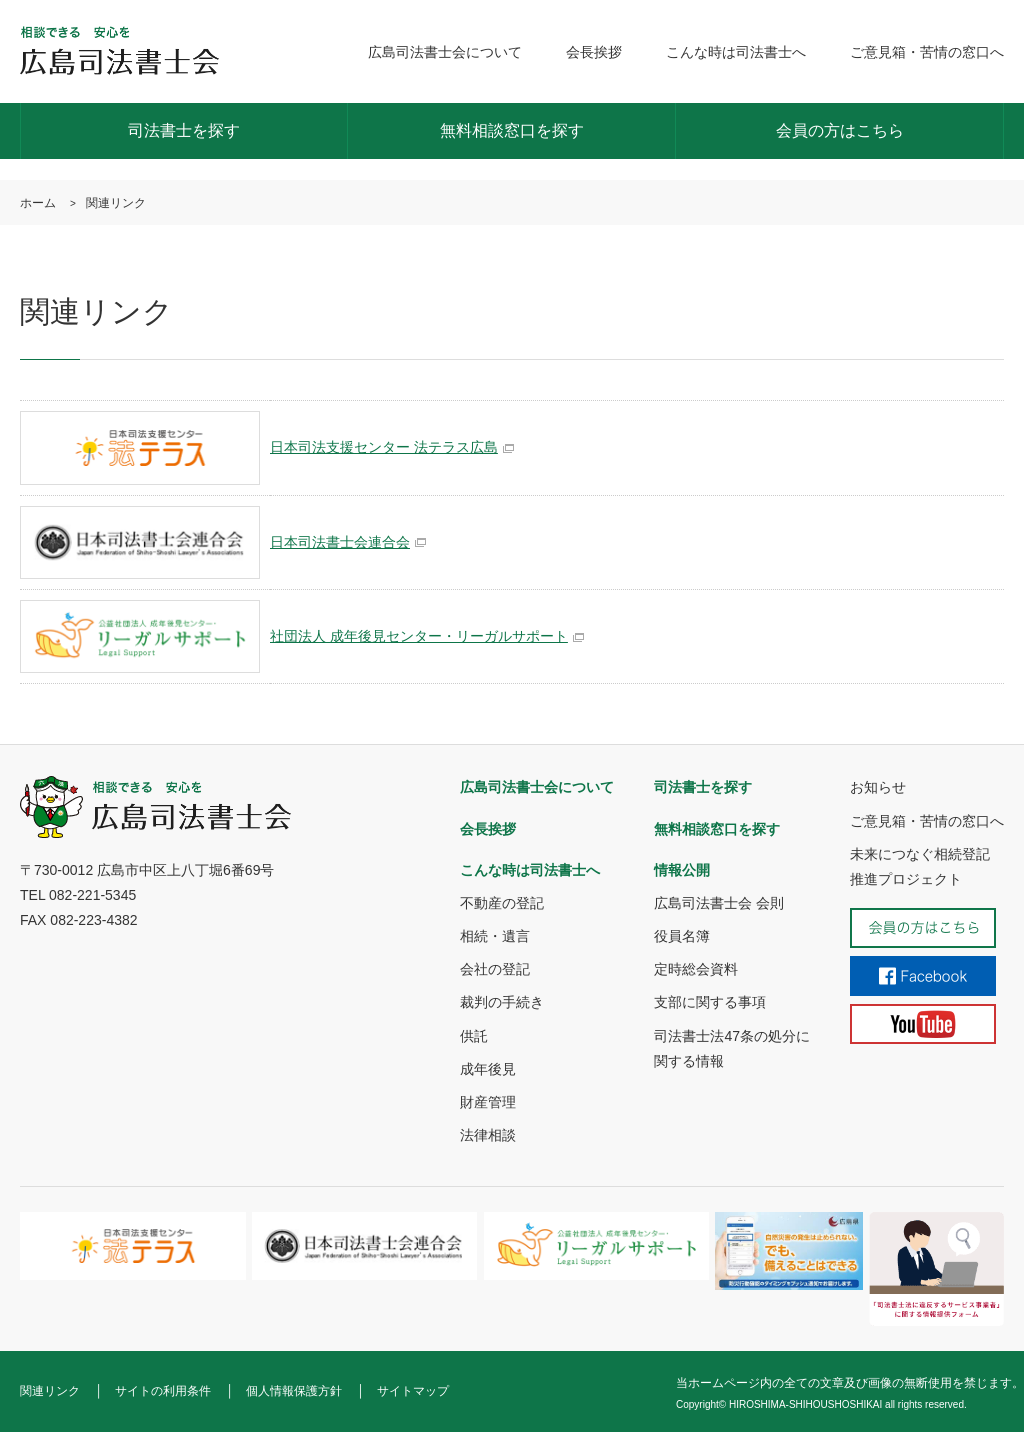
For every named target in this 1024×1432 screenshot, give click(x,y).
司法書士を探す (184, 130)
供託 (474, 1036)
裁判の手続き (502, 1002)
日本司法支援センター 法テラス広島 (384, 447)
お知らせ (878, 787)
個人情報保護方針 (294, 1391)
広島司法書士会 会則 (719, 903)
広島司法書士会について (445, 52)
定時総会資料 (696, 969)
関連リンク (50, 1391)
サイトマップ (413, 1391)
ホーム (38, 203)
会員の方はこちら (840, 130)
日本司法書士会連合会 (340, 542)
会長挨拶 (594, 52)
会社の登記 (495, 969)
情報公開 (682, 870)
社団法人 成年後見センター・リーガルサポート (419, 636)
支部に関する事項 (710, 1002)
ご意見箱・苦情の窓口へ (927, 52)
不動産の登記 (502, 903)
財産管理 (488, 1102)
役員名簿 (682, 936)
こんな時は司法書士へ (736, 52)
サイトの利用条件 (163, 1391)
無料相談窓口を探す (512, 130)
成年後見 (488, 1069)
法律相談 (488, 1135)
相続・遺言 (495, 936)
